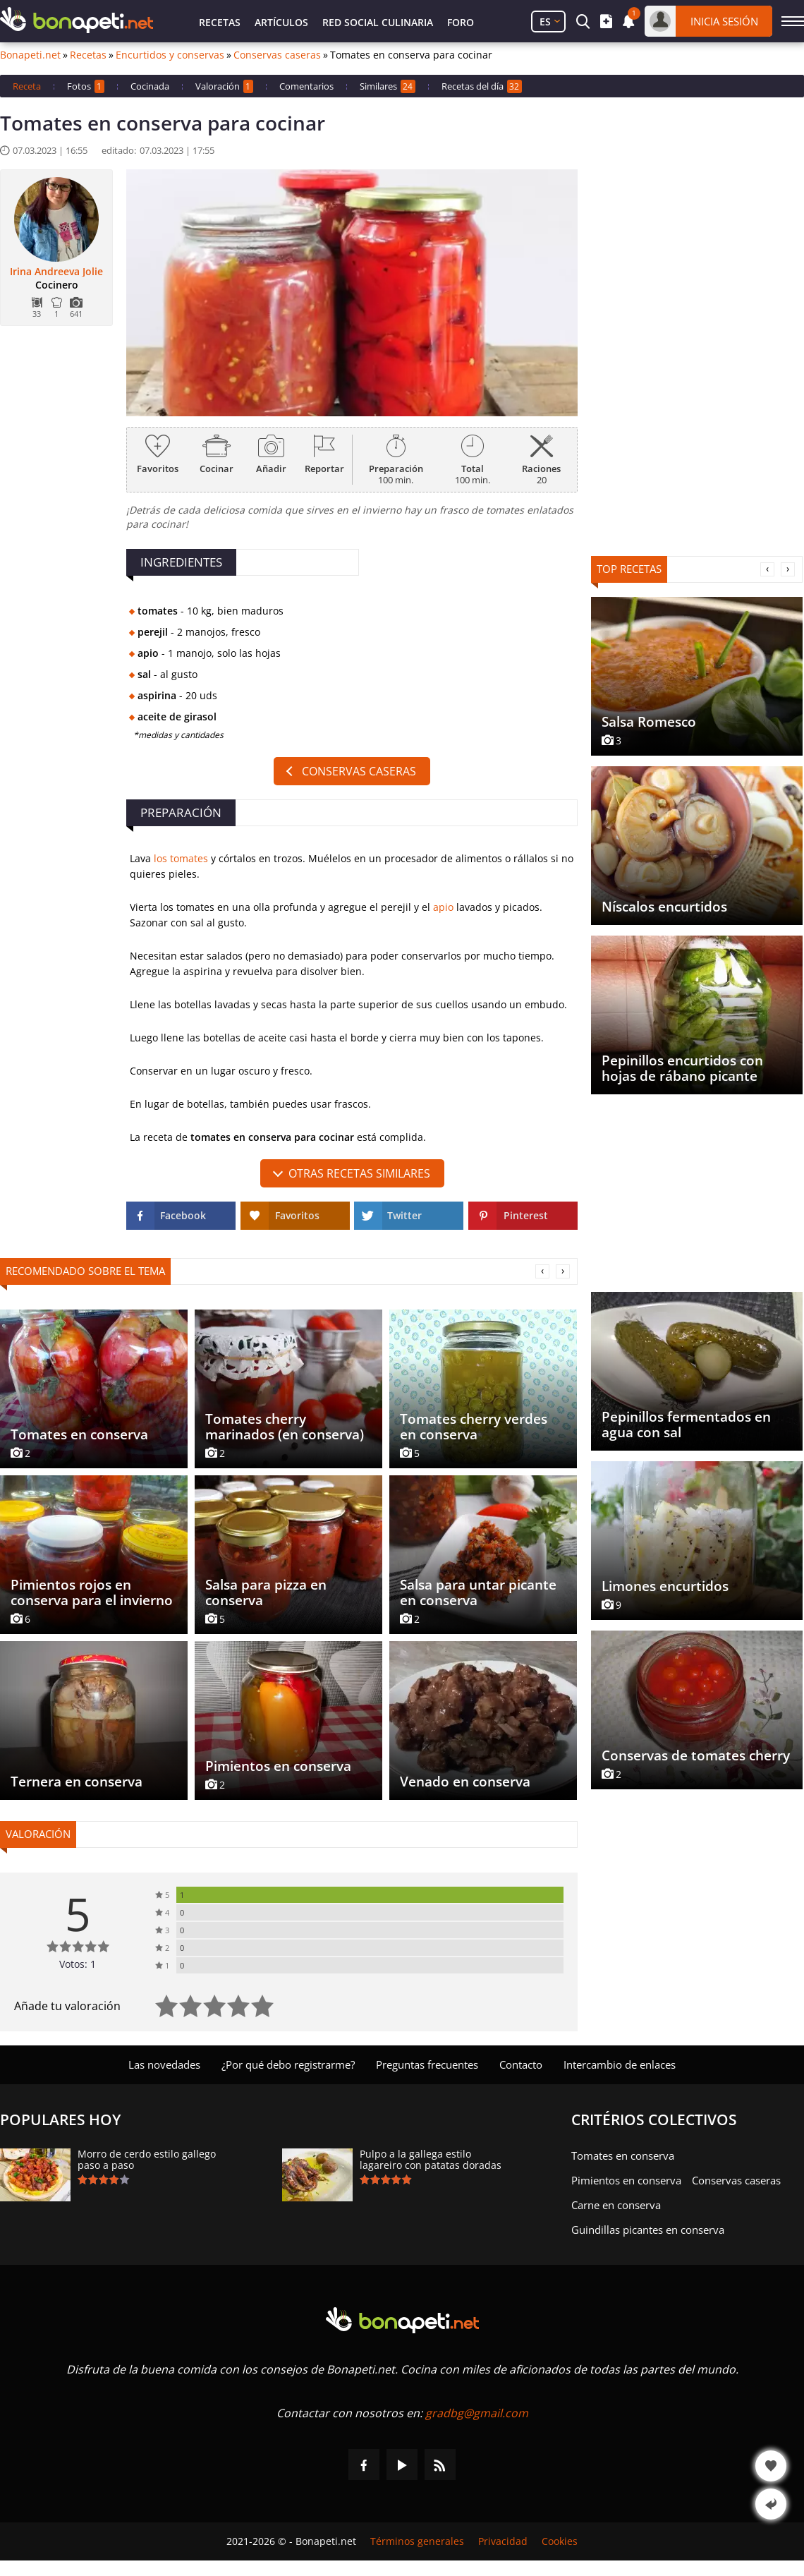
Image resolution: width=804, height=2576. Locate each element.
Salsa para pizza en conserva (266, 1592)
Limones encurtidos (665, 1586)
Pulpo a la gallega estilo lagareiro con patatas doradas (430, 2159)
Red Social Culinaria (377, 22)
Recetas (219, 22)
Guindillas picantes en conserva (647, 2230)
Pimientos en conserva (278, 1766)
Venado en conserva (465, 1781)
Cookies (560, 2541)
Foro (460, 22)
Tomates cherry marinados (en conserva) (284, 1427)
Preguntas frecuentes (427, 2064)
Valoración (224, 86)
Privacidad (503, 2541)
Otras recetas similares (359, 1173)
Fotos (85, 86)
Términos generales (417, 2541)
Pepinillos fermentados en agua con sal (686, 1424)
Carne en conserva (616, 2205)
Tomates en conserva (79, 1434)
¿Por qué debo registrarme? (288, 2064)
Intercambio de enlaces (620, 2064)
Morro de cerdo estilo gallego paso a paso (147, 2159)
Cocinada (149, 86)
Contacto (520, 2064)
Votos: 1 (77, 1964)
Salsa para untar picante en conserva (478, 1592)
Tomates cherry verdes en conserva (473, 1427)
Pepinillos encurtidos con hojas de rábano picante (682, 1068)
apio (443, 907)
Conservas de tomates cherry (696, 1755)
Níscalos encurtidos (664, 906)
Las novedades (164, 2064)
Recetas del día (481, 86)
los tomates (181, 858)
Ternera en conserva (76, 1781)
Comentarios (306, 86)
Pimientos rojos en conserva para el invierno (92, 1592)
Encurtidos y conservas (170, 55)
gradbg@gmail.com (476, 2413)
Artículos (281, 22)
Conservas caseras (277, 55)
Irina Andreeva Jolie (56, 272)
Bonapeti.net (30, 55)
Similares (387, 86)
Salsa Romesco (649, 722)
